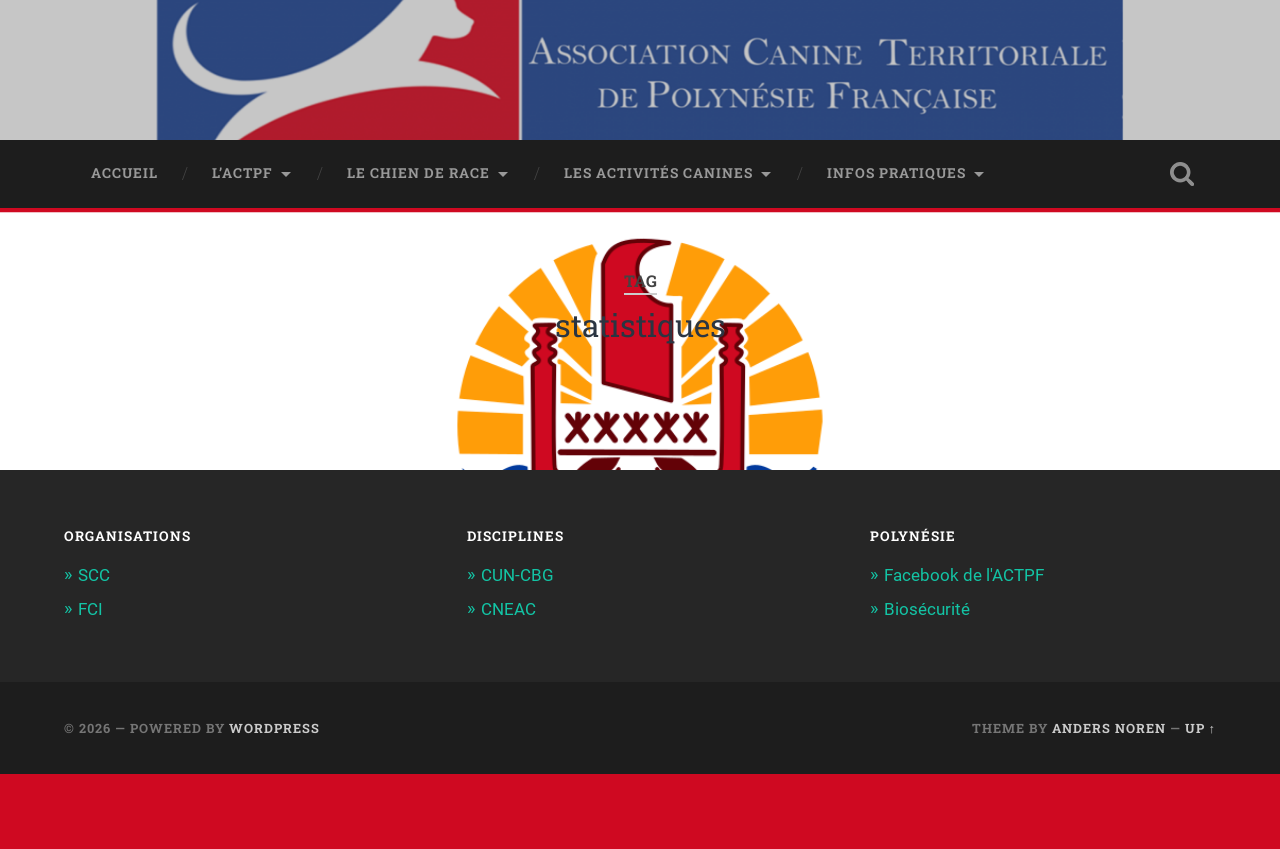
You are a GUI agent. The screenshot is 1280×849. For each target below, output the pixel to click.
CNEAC (508, 609)
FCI (90, 609)
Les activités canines (658, 173)
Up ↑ (1200, 728)
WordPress (274, 728)
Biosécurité (927, 609)
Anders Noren (1109, 728)
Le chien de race (418, 173)
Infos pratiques (896, 173)
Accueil (124, 173)
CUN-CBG (517, 575)
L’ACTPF (242, 173)
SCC (94, 575)
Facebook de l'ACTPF (964, 575)
